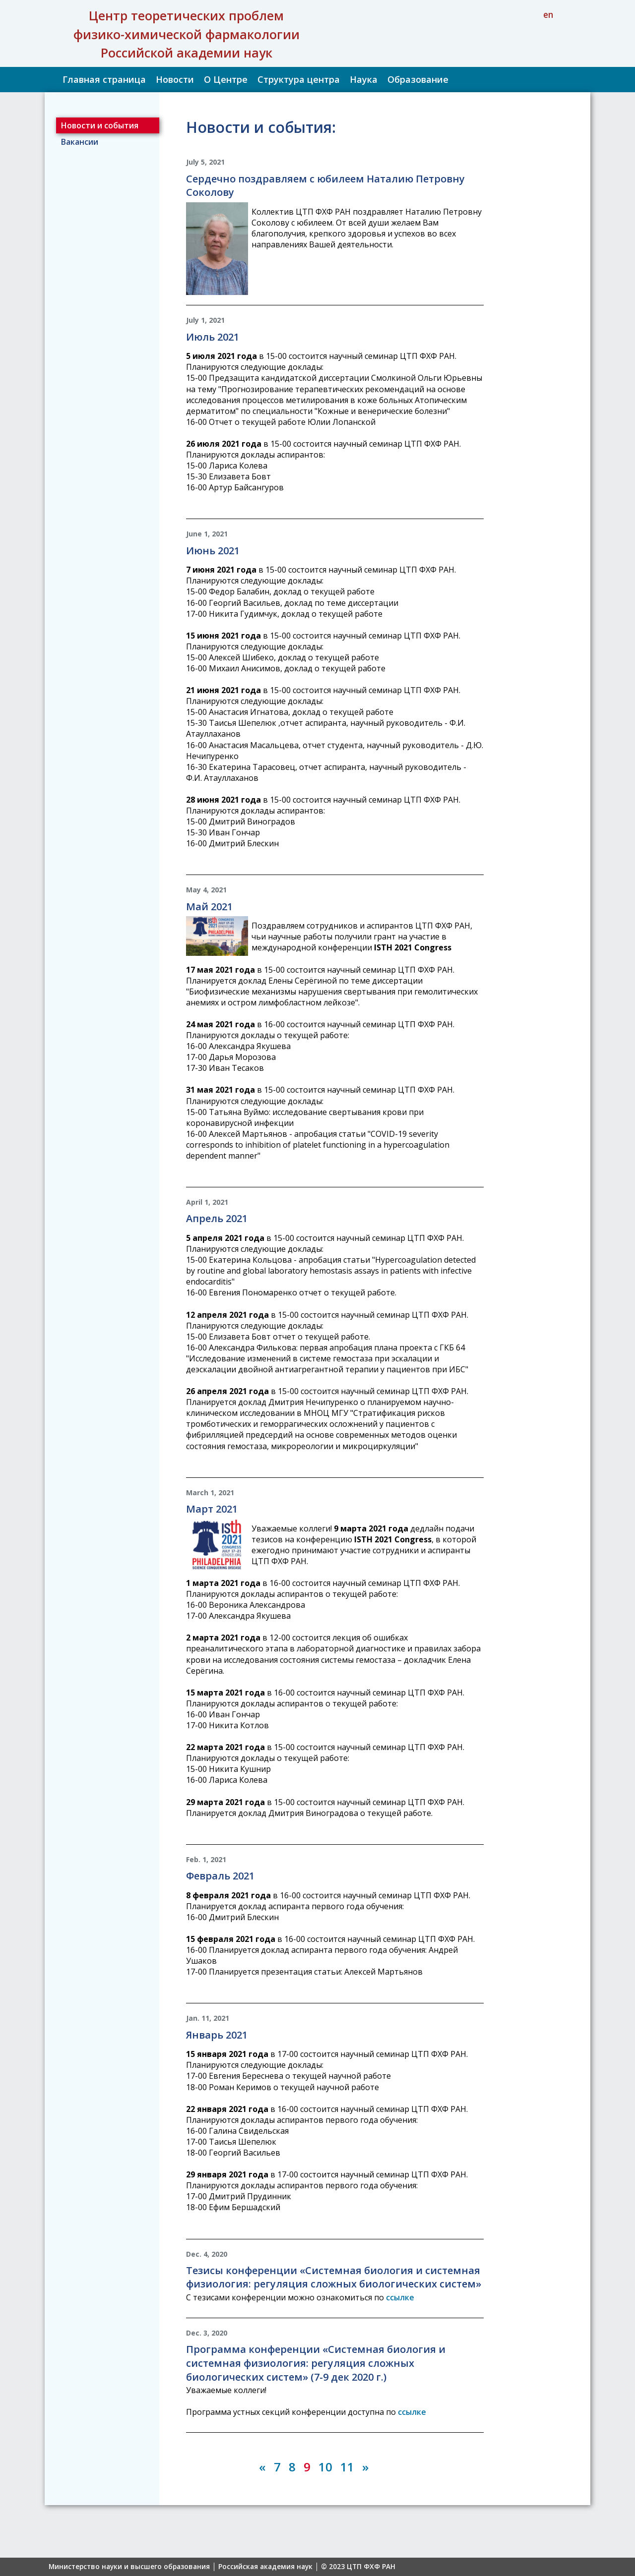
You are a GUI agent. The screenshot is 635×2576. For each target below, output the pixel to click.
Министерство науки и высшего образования (129, 2567)
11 (347, 2467)
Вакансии (79, 141)
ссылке (400, 2297)
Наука (364, 79)
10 (325, 2467)
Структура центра (298, 79)
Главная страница (104, 79)
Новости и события (99, 125)
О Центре (226, 79)
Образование (417, 79)
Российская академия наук (265, 2567)
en (548, 14)
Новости (175, 79)
